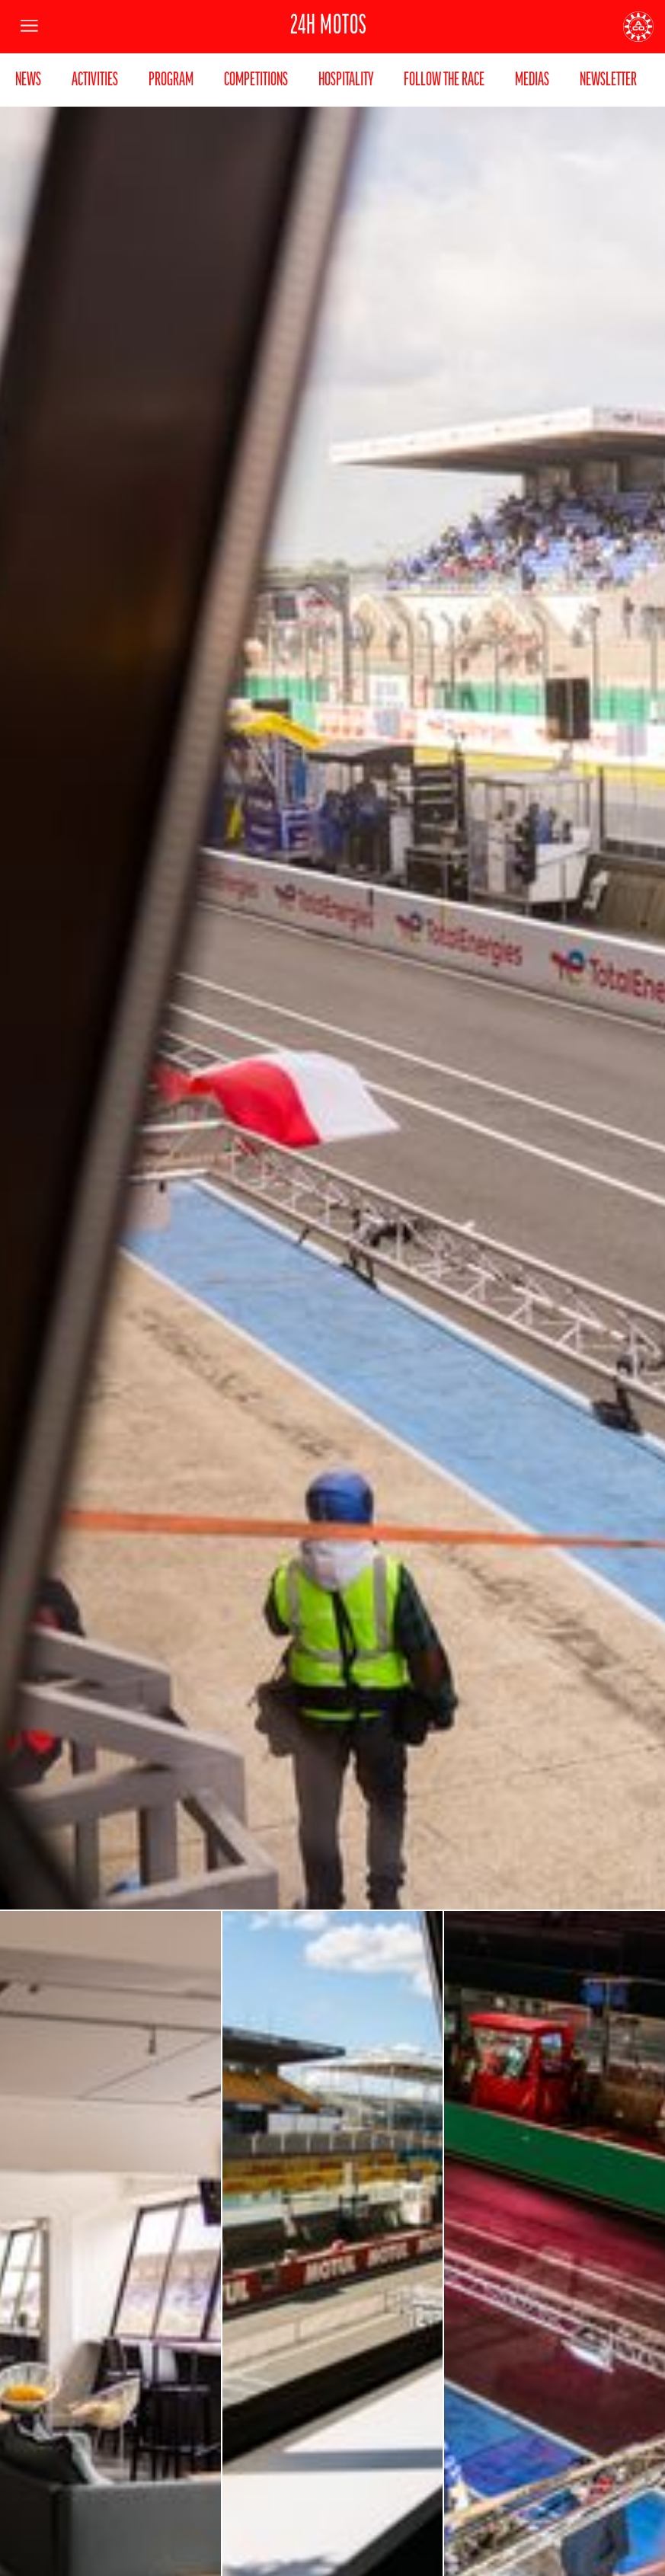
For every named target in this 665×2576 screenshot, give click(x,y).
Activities (95, 80)
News (28, 80)
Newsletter (608, 80)
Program (171, 80)
